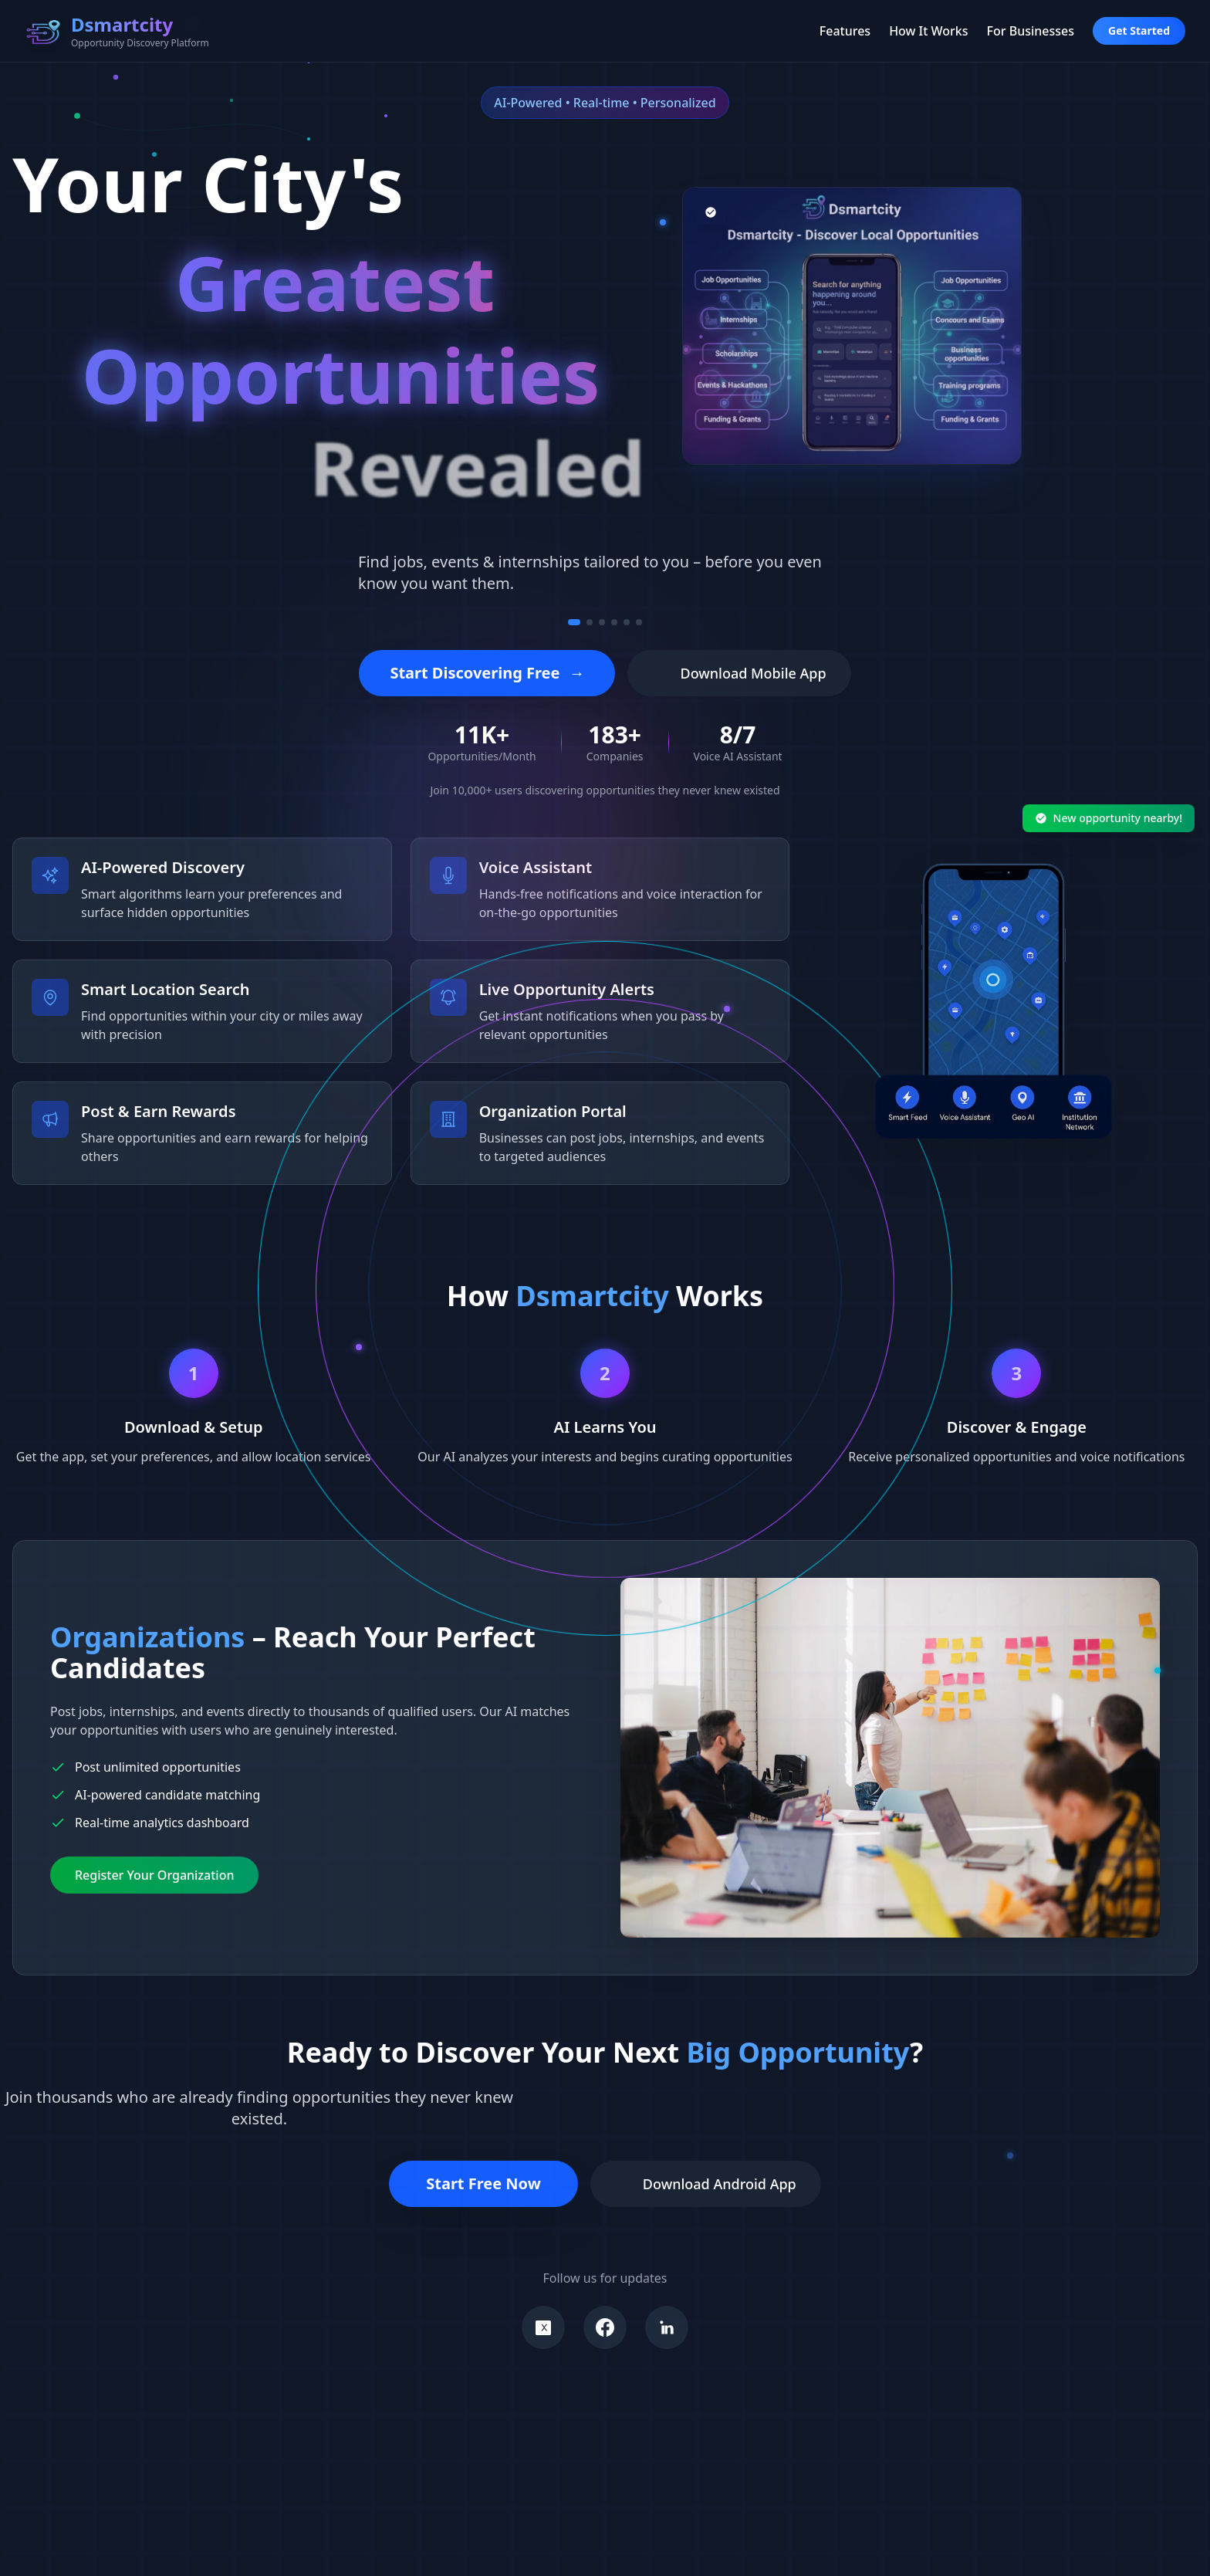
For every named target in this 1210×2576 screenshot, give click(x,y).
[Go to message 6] (639, 622)
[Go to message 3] (602, 622)
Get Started (1139, 30)
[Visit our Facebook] (605, 2327)
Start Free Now (483, 2183)
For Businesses (1030, 30)
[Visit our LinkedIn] (666, 2327)
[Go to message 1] (574, 622)
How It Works (928, 30)
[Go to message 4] (614, 622)
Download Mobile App (739, 673)
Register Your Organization (154, 1875)
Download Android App (705, 2184)
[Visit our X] (543, 2327)
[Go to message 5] (627, 622)
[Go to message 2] (589, 622)
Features (845, 30)
